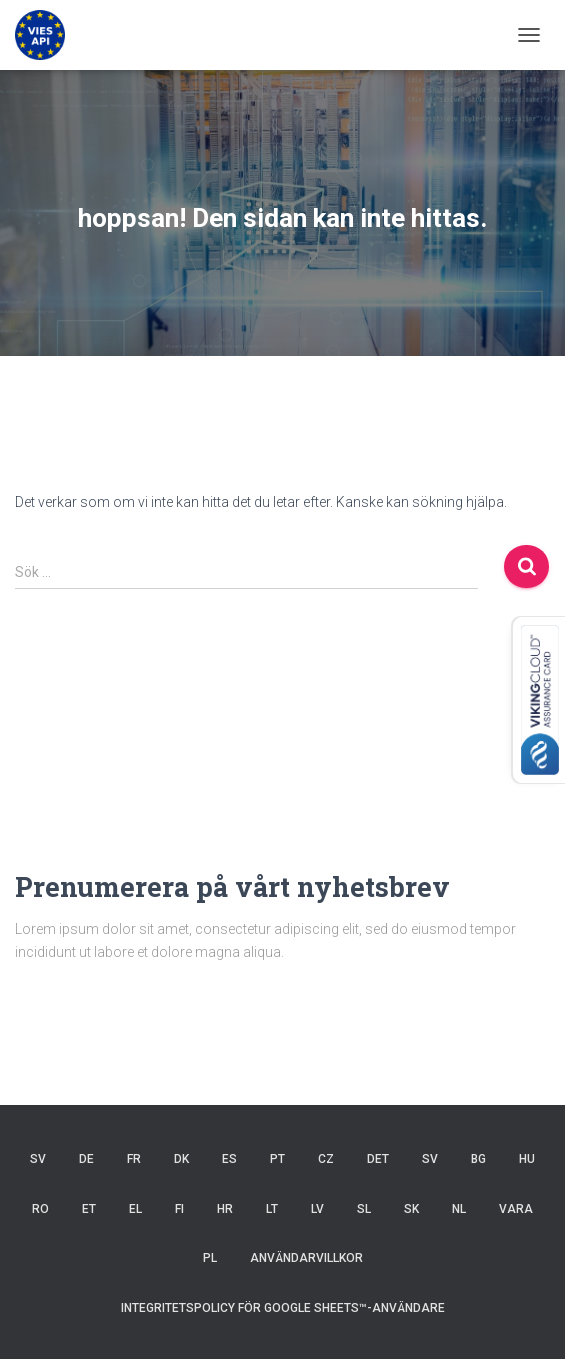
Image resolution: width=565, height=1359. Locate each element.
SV (38, 1159)
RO (40, 1209)
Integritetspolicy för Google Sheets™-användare (283, 1308)
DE (86, 1159)
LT (272, 1209)
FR (134, 1159)
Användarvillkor (306, 1258)
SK (411, 1209)
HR (225, 1209)
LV (317, 1209)
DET (378, 1159)
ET (89, 1209)
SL (364, 1209)
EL (135, 1209)
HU (527, 1159)
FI (179, 1209)
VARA (516, 1209)
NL (459, 1209)
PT (277, 1159)
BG (478, 1159)
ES (229, 1159)
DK (181, 1159)
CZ (326, 1159)
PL (210, 1258)
